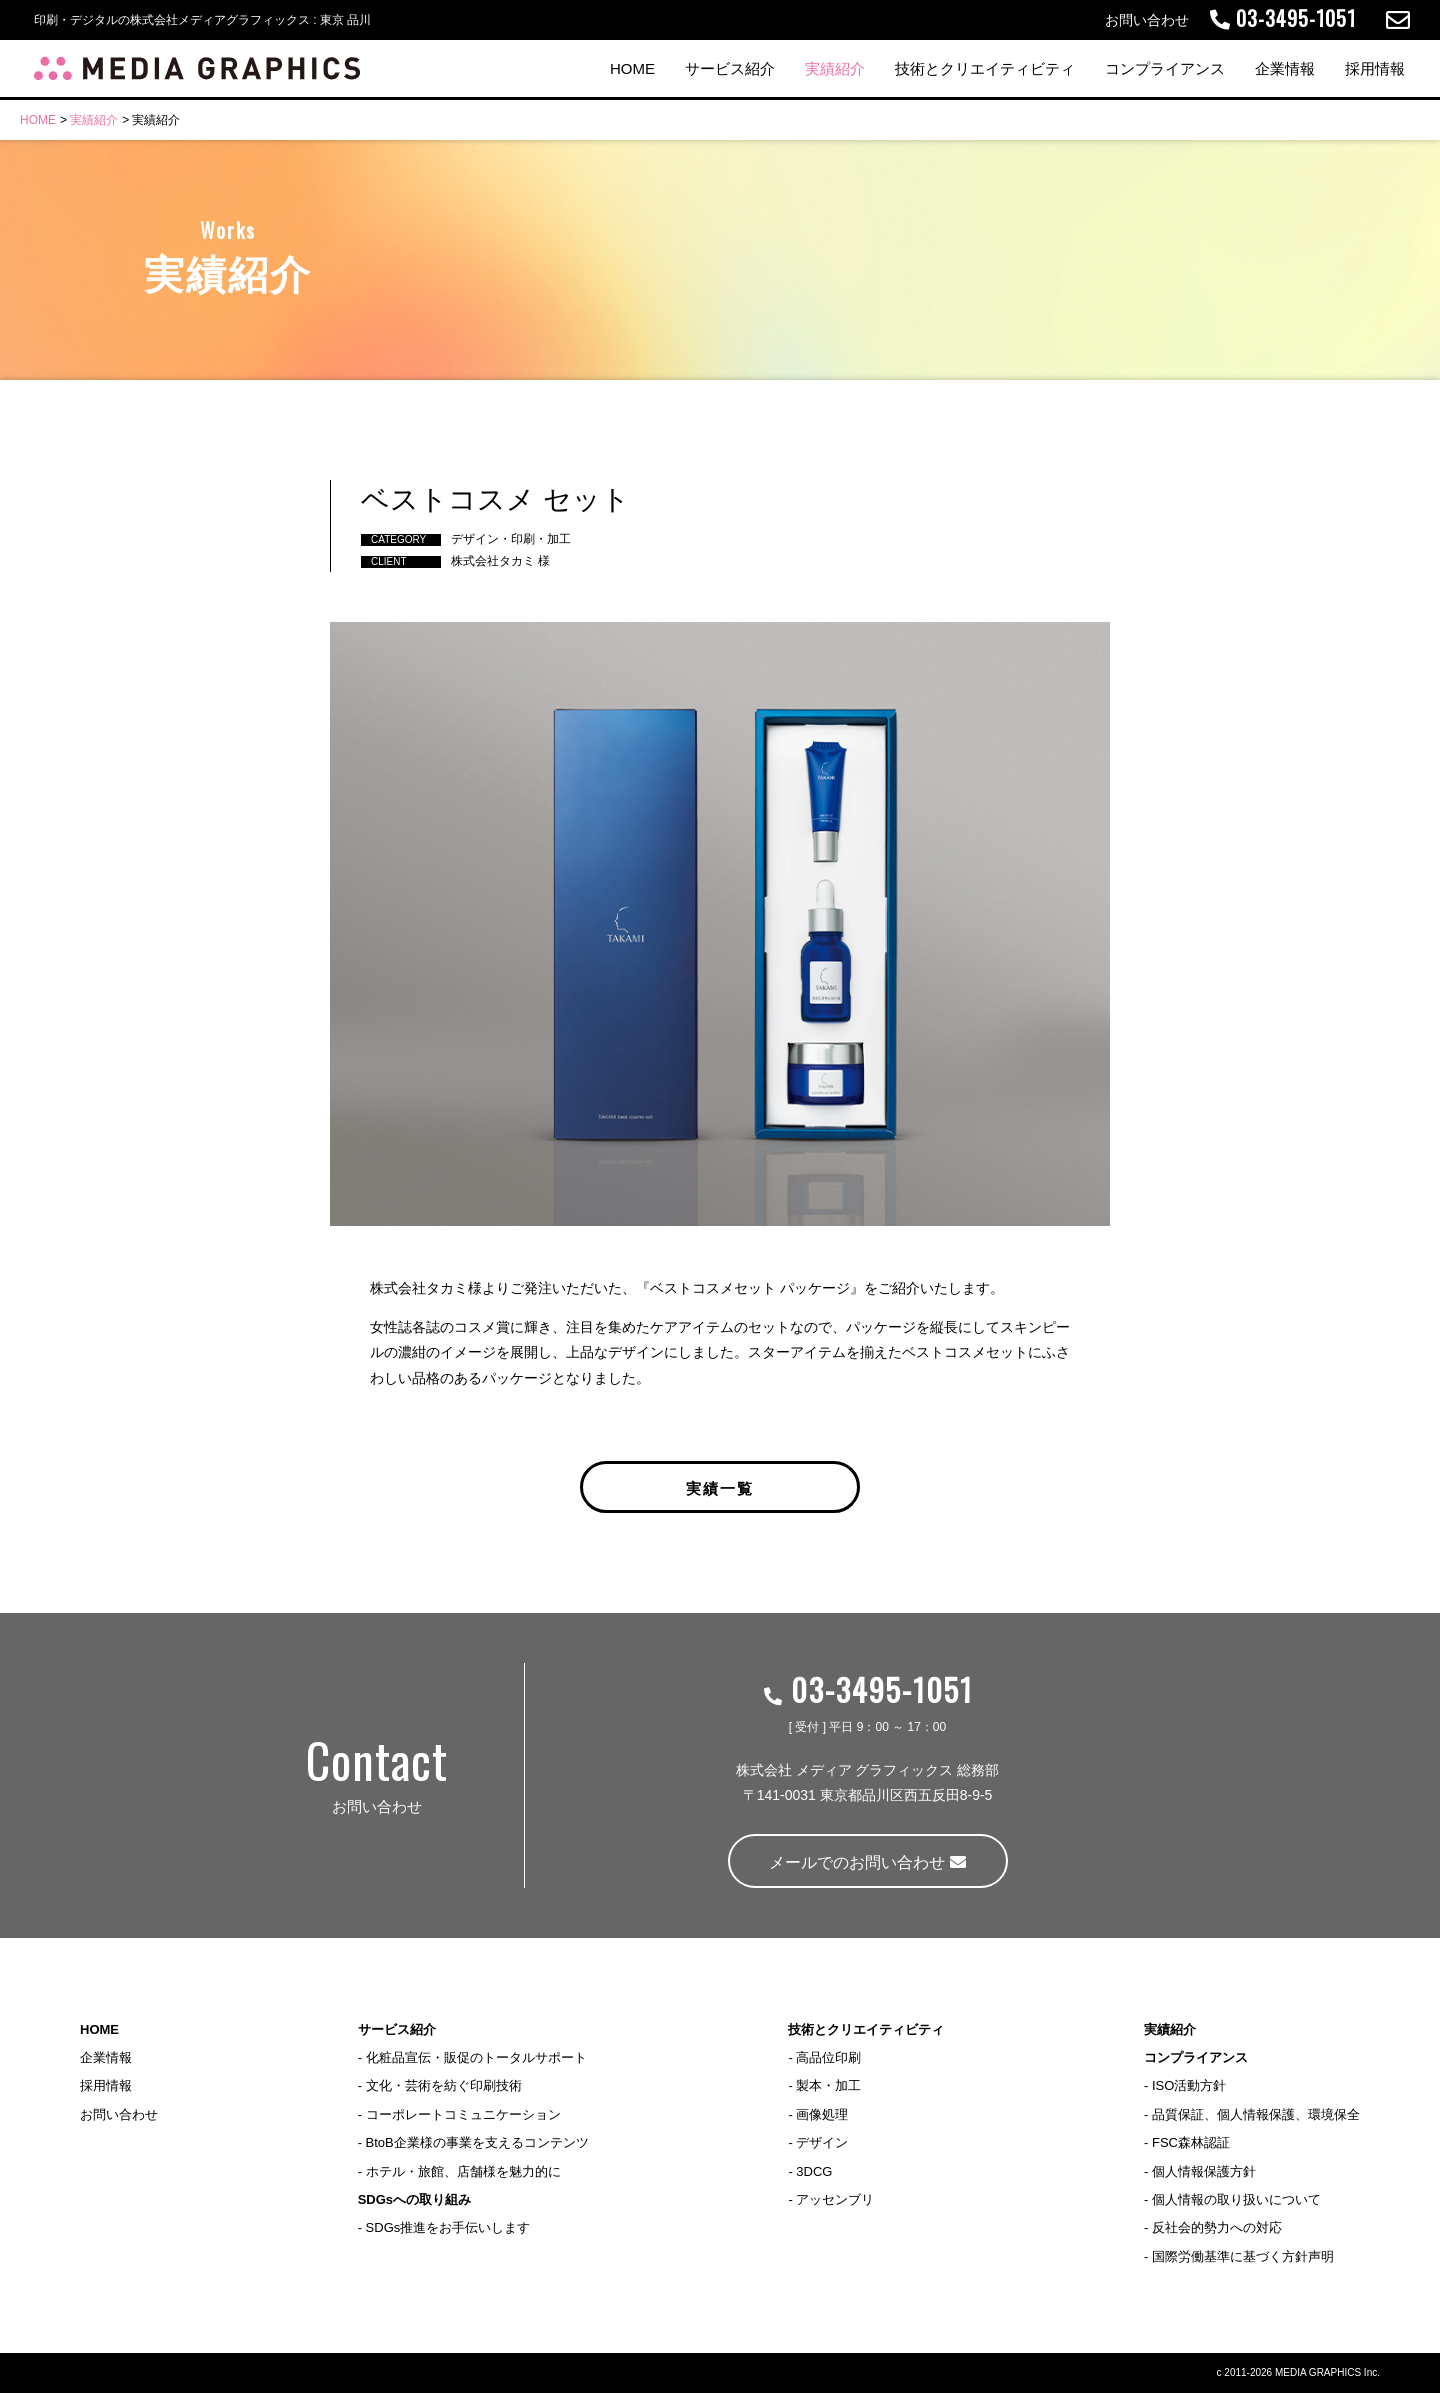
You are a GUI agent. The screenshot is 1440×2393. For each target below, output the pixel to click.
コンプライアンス (1165, 68)
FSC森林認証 (1191, 2142)
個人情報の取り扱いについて (1236, 2199)
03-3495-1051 (867, 1689)
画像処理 (822, 2114)
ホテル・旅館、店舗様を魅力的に (463, 2171)
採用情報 (1375, 68)
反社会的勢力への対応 (1217, 2227)
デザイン (822, 2142)
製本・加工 (828, 2085)
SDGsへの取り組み (414, 2199)
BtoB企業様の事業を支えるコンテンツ (477, 2142)
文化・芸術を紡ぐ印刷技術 (444, 2085)
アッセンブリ (835, 2199)
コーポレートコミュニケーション (463, 2114)
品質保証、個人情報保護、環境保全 (1256, 2114)
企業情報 (1285, 68)
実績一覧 (720, 1487)
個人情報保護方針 (1204, 2171)
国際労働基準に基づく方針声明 (1243, 2256)
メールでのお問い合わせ (867, 1862)
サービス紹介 (730, 68)
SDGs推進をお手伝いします (448, 2227)
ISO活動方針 (1189, 2085)
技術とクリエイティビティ (985, 68)
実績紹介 (835, 68)
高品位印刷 (828, 2057)
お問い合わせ (119, 2114)
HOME (632, 68)
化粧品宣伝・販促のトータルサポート (476, 2057)
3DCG (814, 2171)
